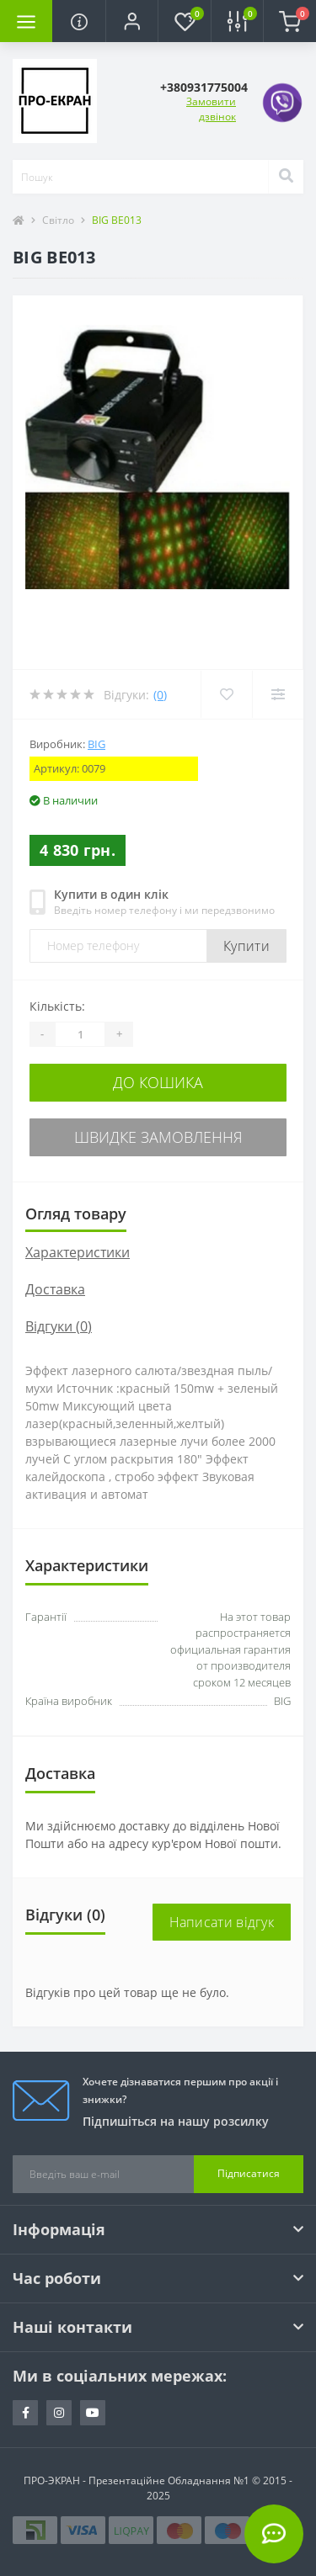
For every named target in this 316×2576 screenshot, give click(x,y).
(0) (160, 695)
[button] (131, 21)
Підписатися (248, 2173)
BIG (96, 744)
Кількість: (57, 1006)
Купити (246, 946)
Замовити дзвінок (211, 109)
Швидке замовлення (158, 1137)
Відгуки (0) (58, 1326)
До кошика (158, 1082)
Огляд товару (75, 1213)
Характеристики (77, 1252)
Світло (58, 220)
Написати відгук (222, 1922)
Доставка (55, 1289)
